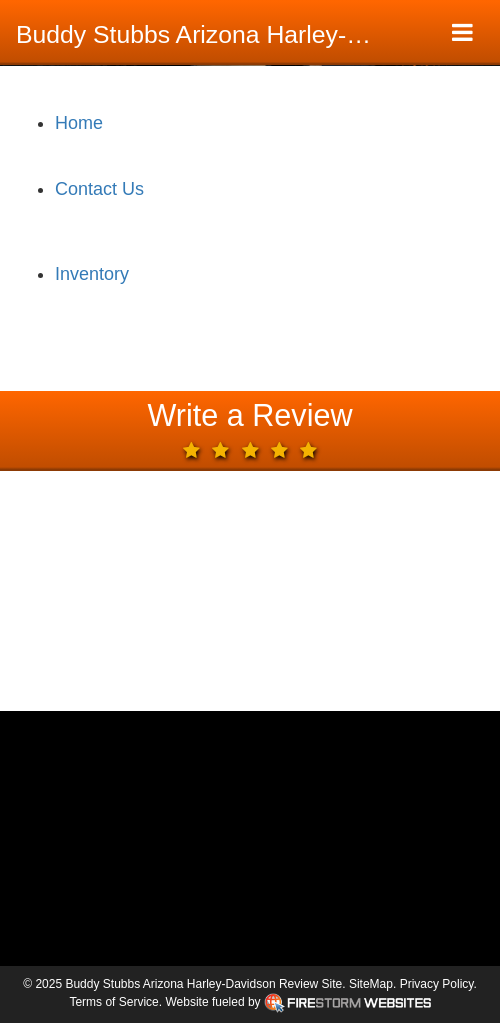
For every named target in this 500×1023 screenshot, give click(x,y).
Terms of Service (113, 1002)
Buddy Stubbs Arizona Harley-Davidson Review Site (207, 34)
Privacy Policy (437, 984)
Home (79, 123)
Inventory (92, 274)
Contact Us (99, 189)
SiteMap (371, 984)
